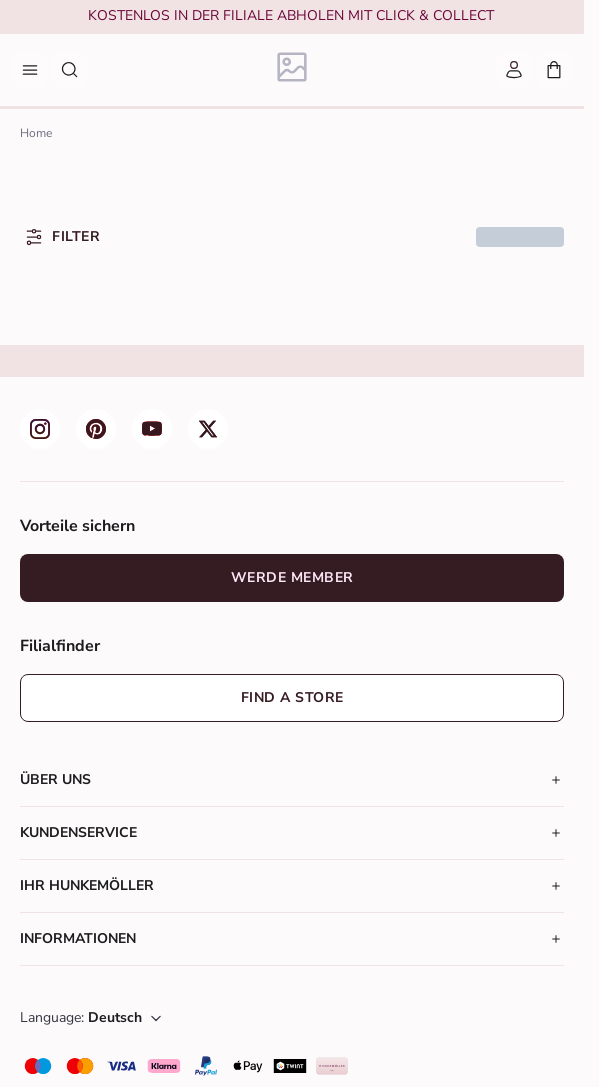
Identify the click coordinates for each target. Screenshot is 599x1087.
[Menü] (30, 70)
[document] (291, 18)
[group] (291, 18)
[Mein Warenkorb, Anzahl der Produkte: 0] (554, 70)
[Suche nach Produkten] (70, 70)
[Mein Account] (514, 70)
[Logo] (292, 70)
